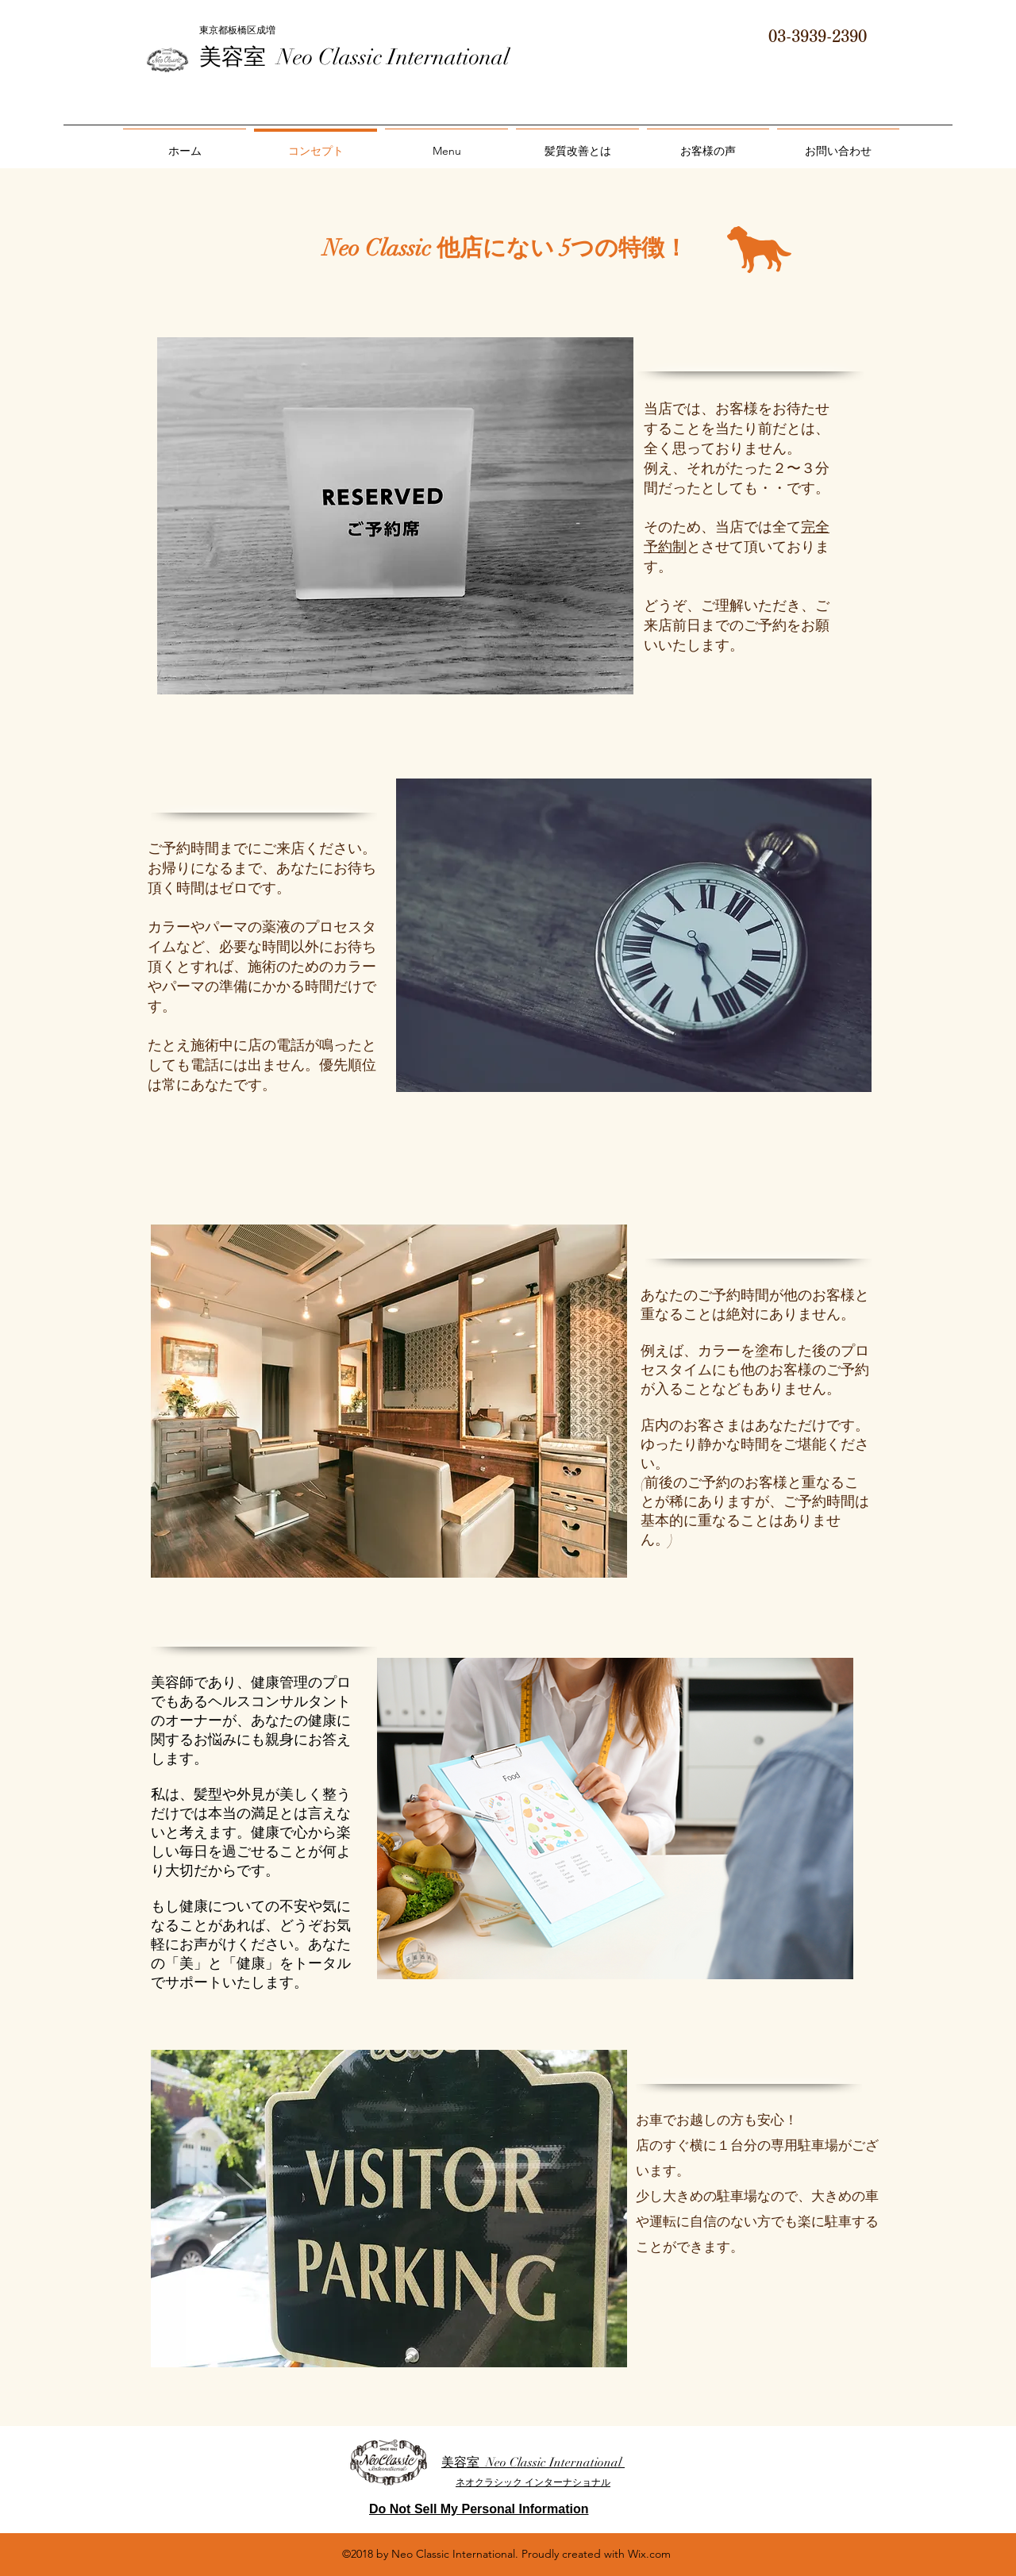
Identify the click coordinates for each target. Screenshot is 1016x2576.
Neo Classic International (393, 57)
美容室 (238, 57)
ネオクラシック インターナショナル (533, 2482)
